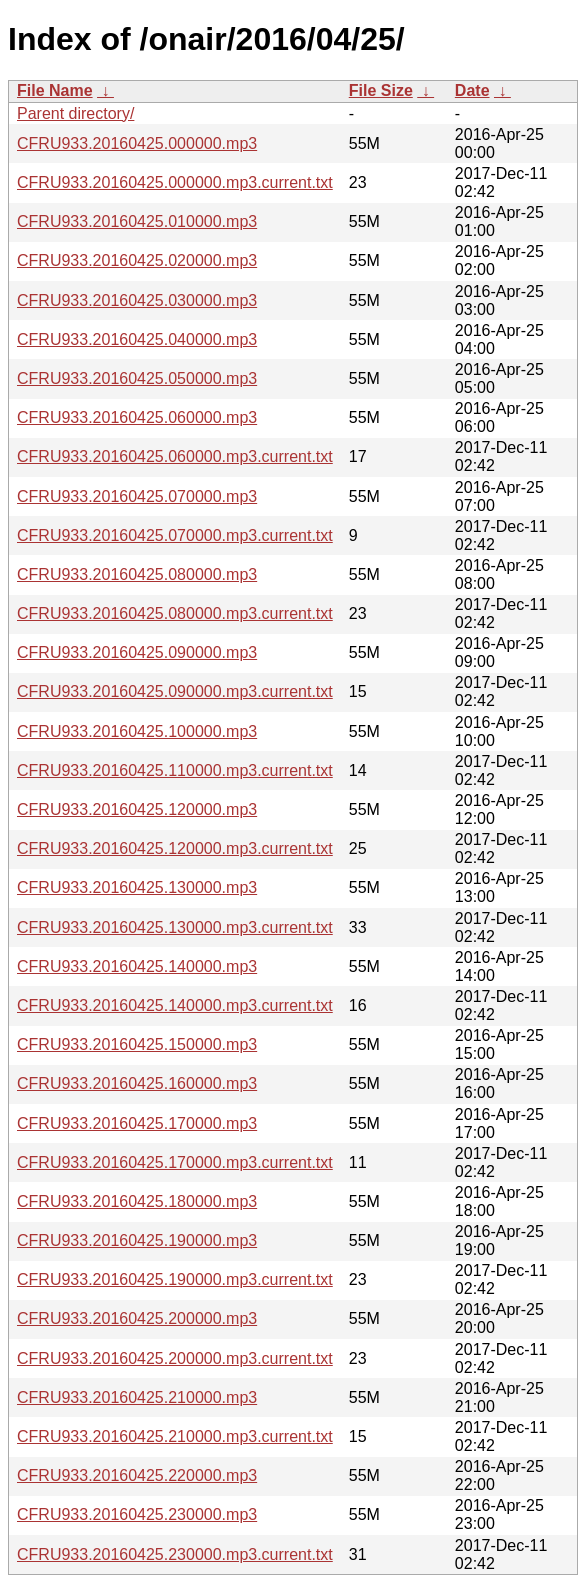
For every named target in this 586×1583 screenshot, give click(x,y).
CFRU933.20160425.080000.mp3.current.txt (175, 613)
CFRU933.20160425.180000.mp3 (137, 1201)
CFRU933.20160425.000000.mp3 (137, 143)
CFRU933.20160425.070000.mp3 (137, 496)
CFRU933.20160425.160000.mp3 (137, 1083)
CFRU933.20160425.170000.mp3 (137, 1123)
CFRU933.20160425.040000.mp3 (137, 339)
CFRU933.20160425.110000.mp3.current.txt (175, 770)
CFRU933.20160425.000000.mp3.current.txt (175, 182)
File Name (55, 90)
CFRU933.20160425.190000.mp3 (137, 1240)
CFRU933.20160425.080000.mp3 (137, 574)
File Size (381, 90)
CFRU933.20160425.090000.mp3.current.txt (175, 691)
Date (472, 90)
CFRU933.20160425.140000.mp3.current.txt (175, 1005)
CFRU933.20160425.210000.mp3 (137, 1397)
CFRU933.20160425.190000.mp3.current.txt (175, 1279)
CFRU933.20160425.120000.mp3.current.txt (175, 848)
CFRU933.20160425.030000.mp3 (137, 300)
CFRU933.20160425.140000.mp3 (137, 966)
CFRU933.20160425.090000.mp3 (137, 652)
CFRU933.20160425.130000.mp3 (137, 887)
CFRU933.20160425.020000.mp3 (137, 260)
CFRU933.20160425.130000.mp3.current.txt (175, 927)
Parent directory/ (75, 113)
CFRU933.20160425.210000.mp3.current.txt (175, 1436)
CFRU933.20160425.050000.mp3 (137, 378)
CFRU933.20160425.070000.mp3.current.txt (175, 535)
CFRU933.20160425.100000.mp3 (137, 731)
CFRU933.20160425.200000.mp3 (137, 1318)
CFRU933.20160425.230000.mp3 (137, 1514)
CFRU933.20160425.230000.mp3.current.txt (175, 1554)
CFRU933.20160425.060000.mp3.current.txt (175, 456)
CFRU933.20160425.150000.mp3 (137, 1044)
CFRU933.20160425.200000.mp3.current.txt (175, 1358)
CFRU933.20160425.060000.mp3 (137, 417)
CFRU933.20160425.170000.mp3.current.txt (175, 1162)
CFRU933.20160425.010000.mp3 (137, 221)
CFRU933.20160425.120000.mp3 (137, 809)
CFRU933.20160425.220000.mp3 (137, 1475)
